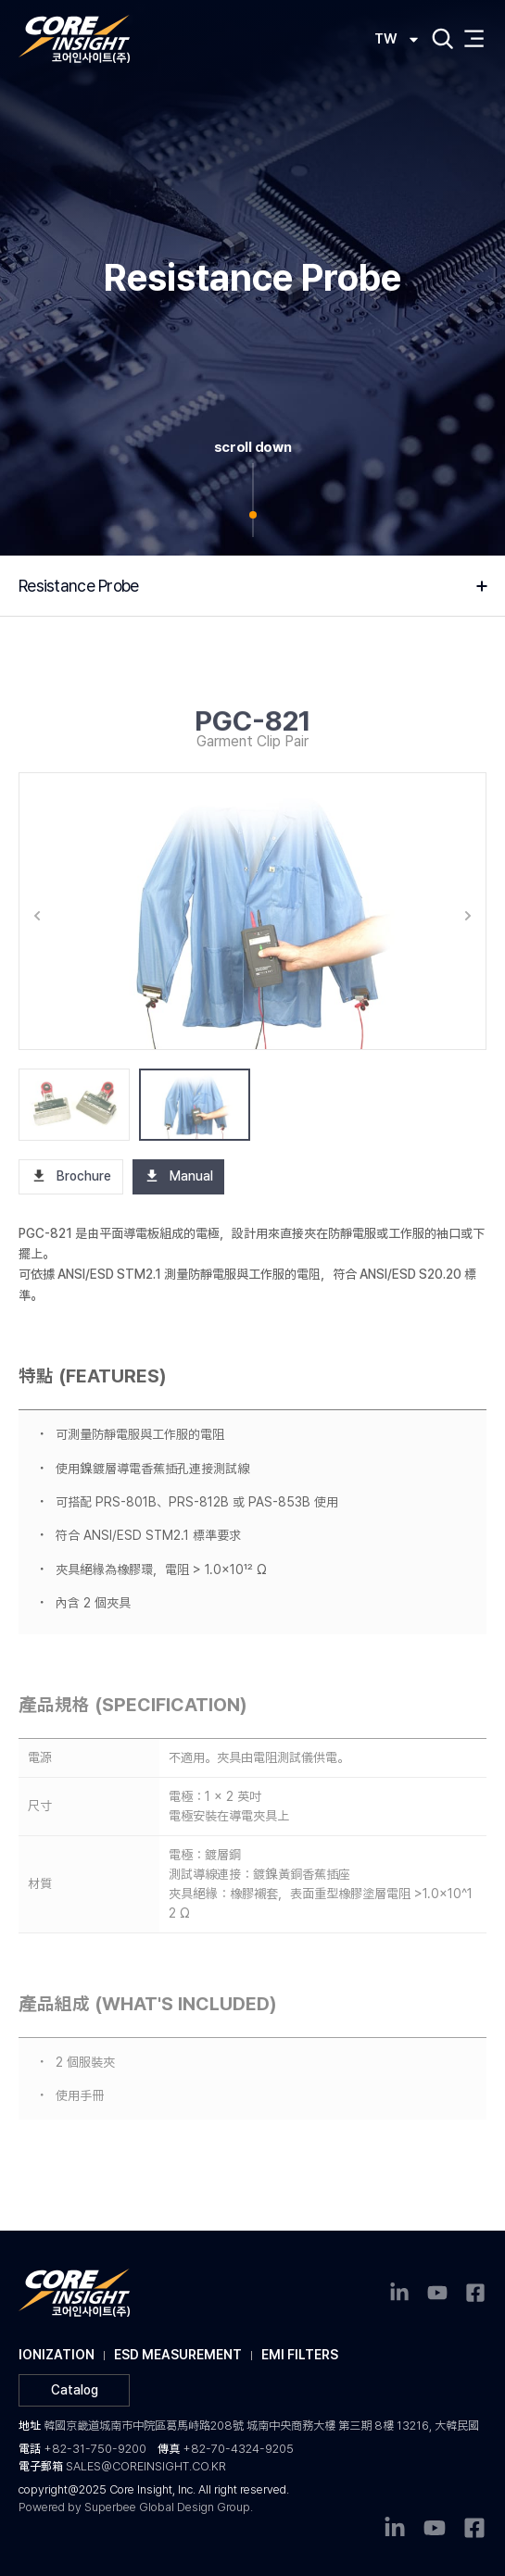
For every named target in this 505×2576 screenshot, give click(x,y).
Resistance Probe (83, 585)
